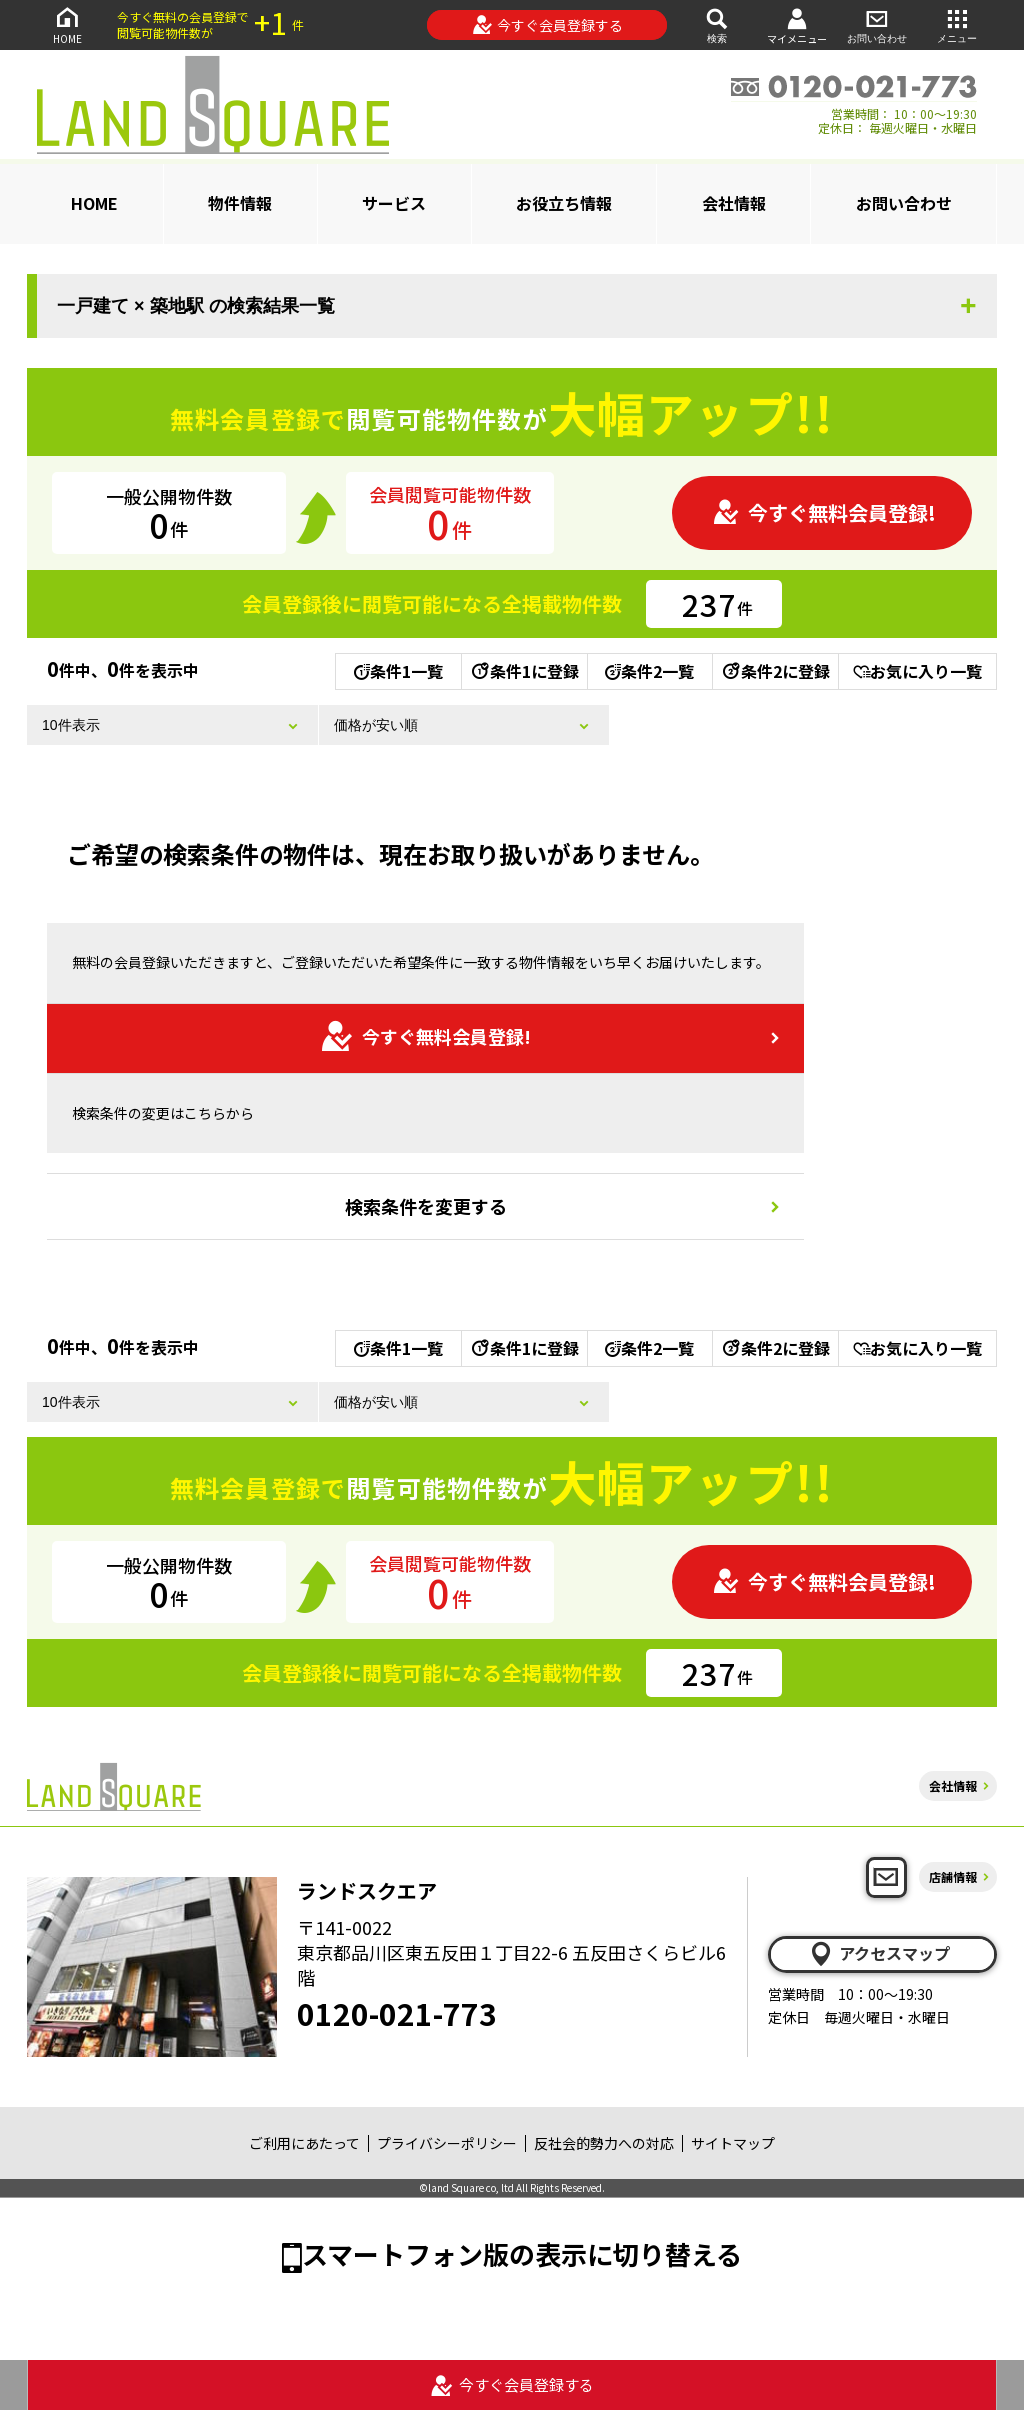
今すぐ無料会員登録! (824, 512)
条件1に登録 (524, 671)
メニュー (957, 24)
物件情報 (240, 203)
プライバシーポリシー (447, 2143)
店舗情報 (953, 1876)
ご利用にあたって (304, 2143)
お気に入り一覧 (917, 671)
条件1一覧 (398, 671)
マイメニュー (797, 25)
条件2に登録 (775, 671)
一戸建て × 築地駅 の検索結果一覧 (196, 306)
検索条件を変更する (426, 1206)
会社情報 (734, 203)
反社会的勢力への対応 (604, 2143)
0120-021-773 (397, 2013)
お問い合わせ (877, 24)
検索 (717, 24)
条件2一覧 (649, 671)
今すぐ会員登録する (547, 25)
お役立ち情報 (564, 203)
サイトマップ (733, 2143)
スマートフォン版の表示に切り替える (522, 2253)
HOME (67, 24)
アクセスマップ (879, 1954)
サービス (394, 203)
